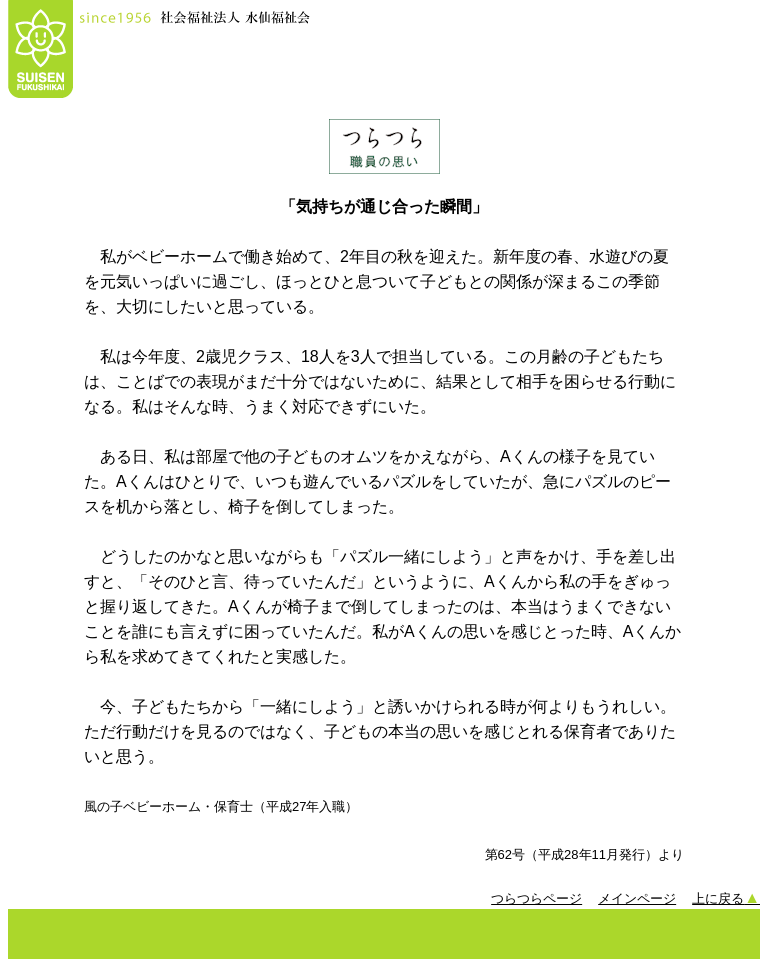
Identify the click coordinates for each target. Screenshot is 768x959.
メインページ (637, 898)
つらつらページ (536, 898)
